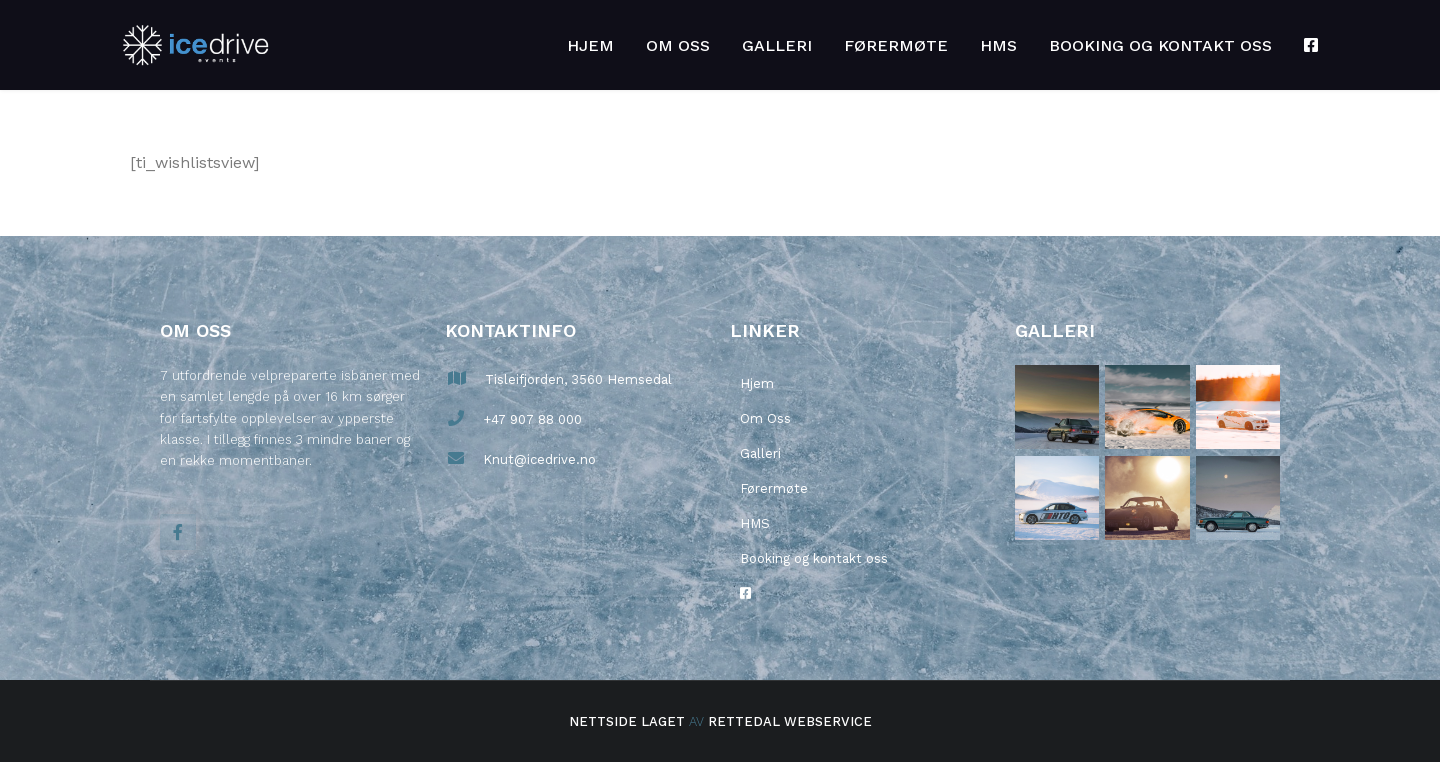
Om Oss (678, 45)
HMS (998, 45)
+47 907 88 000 (530, 419)
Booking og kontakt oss (1160, 45)
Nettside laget (627, 721)
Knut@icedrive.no (537, 459)
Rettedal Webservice (790, 721)
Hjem (590, 45)
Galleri (777, 45)
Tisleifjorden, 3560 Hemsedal (576, 379)
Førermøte (896, 45)
